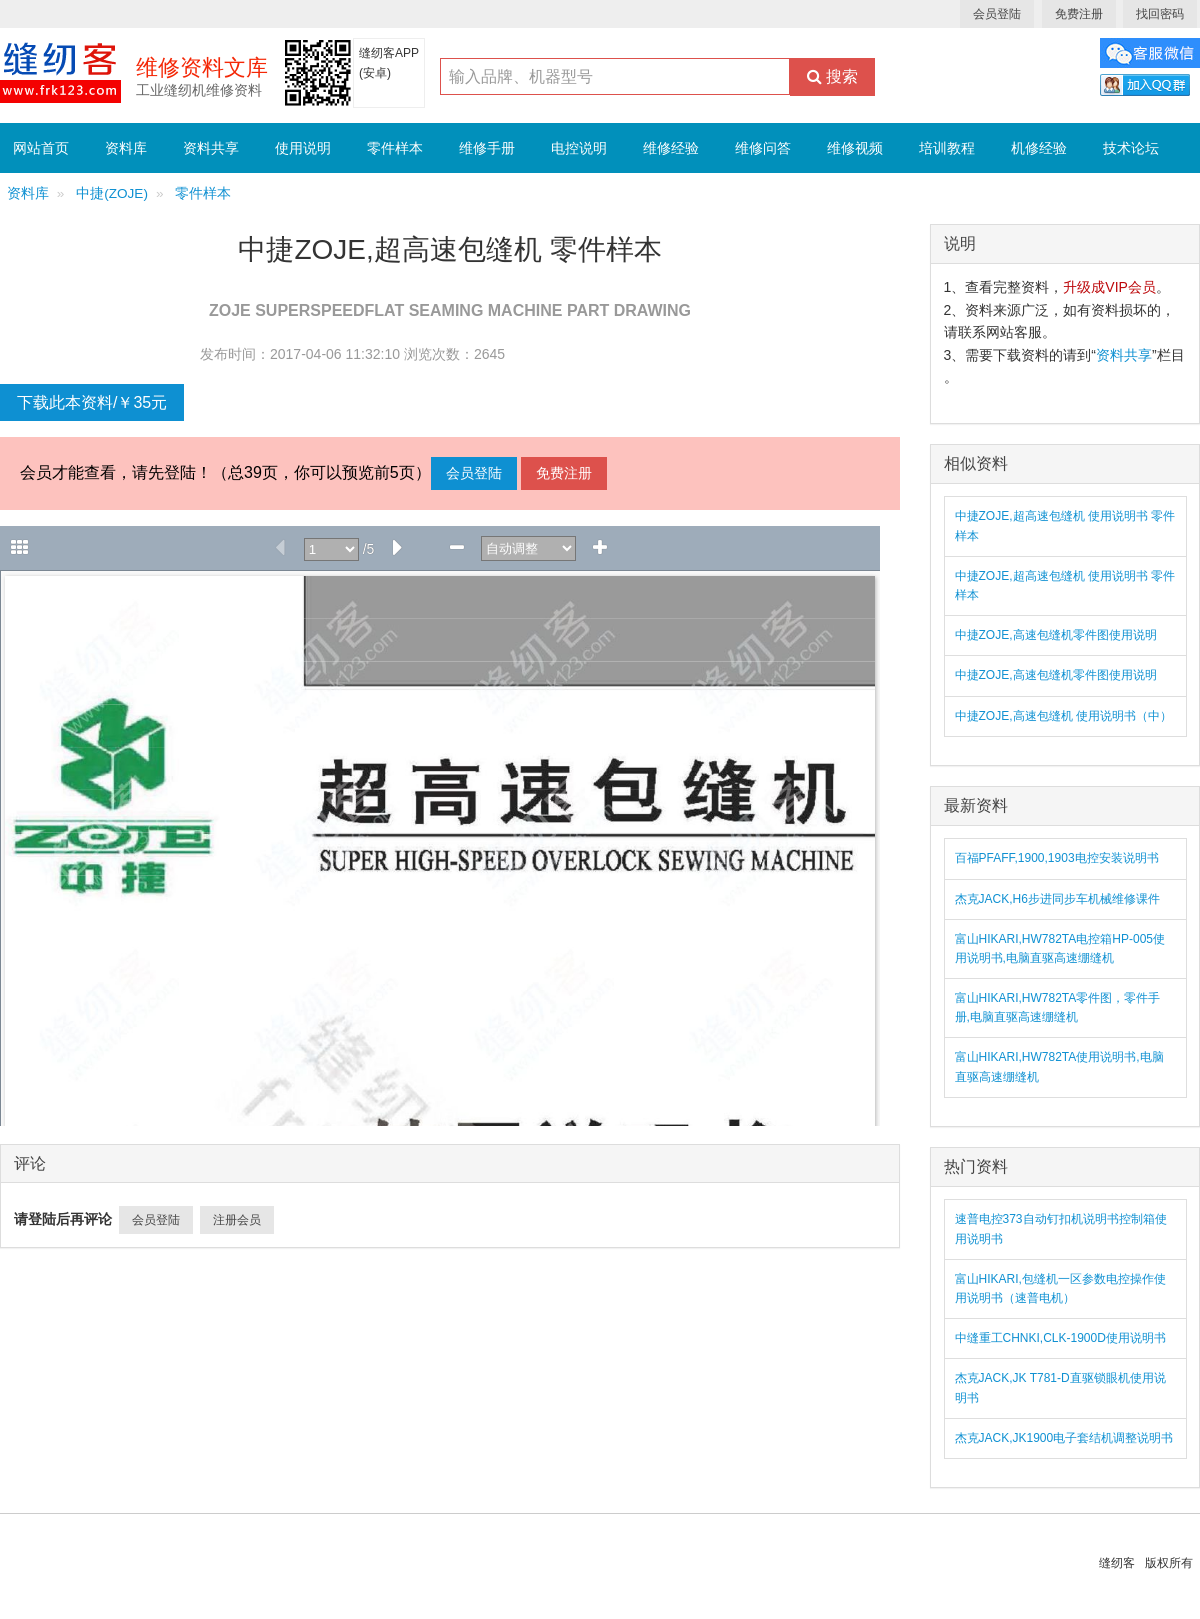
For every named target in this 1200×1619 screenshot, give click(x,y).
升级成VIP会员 (1109, 287)
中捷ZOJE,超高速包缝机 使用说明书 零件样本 (1065, 525)
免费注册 (1079, 14)
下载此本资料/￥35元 (92, 402)
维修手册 (487, 148)
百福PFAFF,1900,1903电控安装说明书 (1057, 858)
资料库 (126, 148)
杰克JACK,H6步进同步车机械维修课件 (1057, 899)
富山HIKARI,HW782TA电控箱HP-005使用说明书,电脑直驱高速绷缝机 (1060, 948)
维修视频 (855, 148)
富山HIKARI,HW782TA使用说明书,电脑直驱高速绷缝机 (1059, 1066)
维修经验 (671, 148)
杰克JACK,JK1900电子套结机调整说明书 (1064, 1438)
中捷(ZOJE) (112, 193)
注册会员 (237, 1220)
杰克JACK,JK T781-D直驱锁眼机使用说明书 (1060, 1387)
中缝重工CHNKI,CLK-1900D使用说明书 (1060, 1338)
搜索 (832, 76)
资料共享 (211, 148)
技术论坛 (1131, 148)
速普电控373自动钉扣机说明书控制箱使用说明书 (1061, 1228)
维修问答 (763, 148)
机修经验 (1039, 148)
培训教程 (947, 148)
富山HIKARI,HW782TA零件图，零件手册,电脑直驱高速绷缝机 (1058, 1007)
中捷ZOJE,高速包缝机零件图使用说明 (1056, 635)
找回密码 (1160, 14)
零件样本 (395, 148)
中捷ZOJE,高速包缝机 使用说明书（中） (1063, 716)
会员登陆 (997, 14)
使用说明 (303, 148)
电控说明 (579, 148)
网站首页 (41, 148)
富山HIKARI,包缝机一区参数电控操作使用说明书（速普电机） (1060, 1288)
